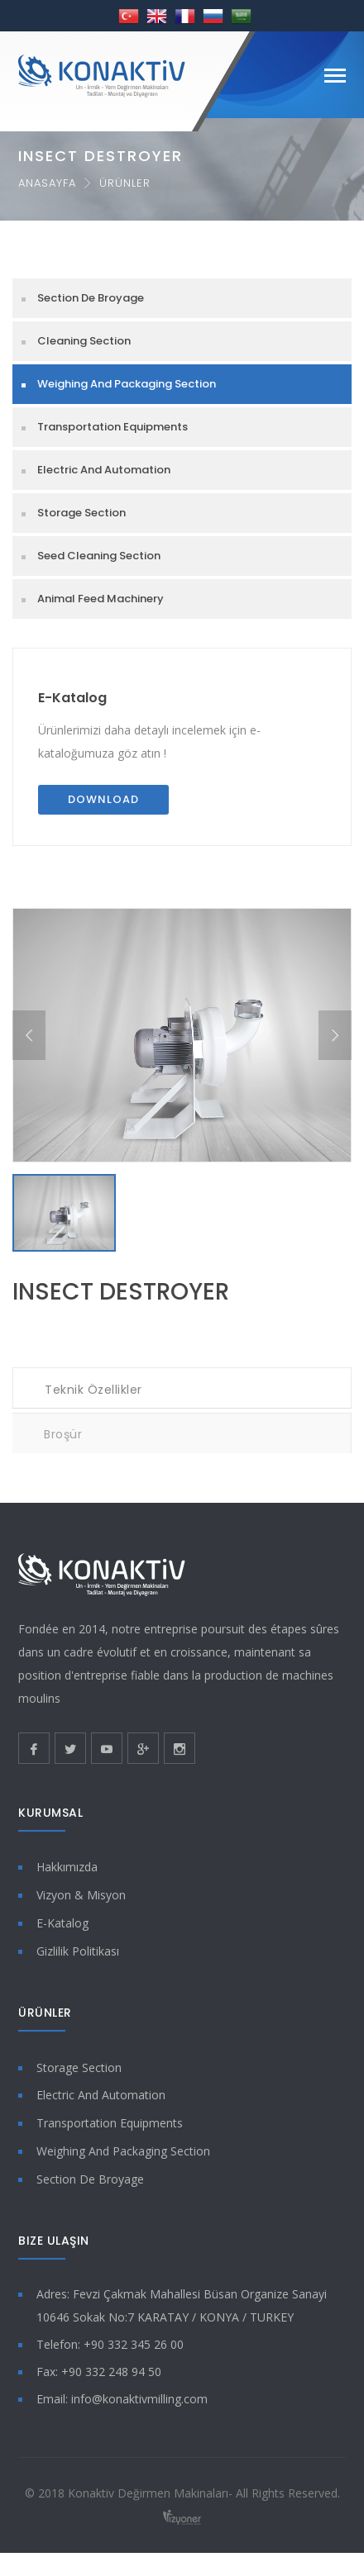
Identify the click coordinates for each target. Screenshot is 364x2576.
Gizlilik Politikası (77, 1951)
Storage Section (81, 512)
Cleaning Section (84, 341)
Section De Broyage (90, 298)
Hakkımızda (67, 1867)
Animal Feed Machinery (100, 598)
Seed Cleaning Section (98, 555)
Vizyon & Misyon (81, 1895)
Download (103, 799)
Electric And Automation (103, 470)
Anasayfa (47, 183)
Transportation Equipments (112, 427)
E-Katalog (72, 697)
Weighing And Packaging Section (126, 384)
